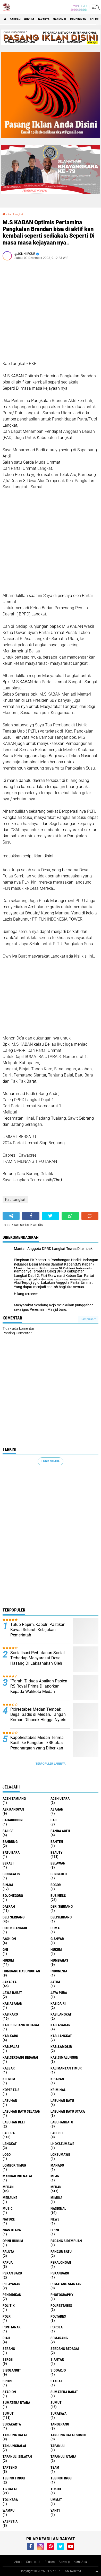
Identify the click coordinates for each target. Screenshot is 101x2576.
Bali (53, 1820)
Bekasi (8, 1863)
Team (54, 2467)
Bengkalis (11, 1874)
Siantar (57, 2359)
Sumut (56, 2403)
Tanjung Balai (15, 2435)
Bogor (55, 1885)
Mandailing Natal (18, 2176)
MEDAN (56, 2187)
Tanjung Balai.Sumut (68, 2435)
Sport (8, 2381)
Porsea (56, 2327)
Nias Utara (12, 2230)
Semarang (59, 2338)
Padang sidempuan (66, 2241)
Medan (8, 2187)
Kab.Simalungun (64, 2057)
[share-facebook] (30, 1216)
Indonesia (58, 1971)
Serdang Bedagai (64, 2349)
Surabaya (58, 2413)
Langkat (10, 2144)
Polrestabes (61, 2305)
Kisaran (57, 2079)
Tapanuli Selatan (17, 2457)
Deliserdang (61, 1917)
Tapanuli (57, 2446)
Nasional (60, 19)
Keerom (9, 2079)
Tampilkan (88, 1319)
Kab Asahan (12, 2003)
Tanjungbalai (14, 2446)
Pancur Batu (61, 2252)
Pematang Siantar (65, 2284)
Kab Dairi (58, 2003)
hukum (56, 1949)
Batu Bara (11, 1852)
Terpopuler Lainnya (50, 1763)
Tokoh (55, 2489)
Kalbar (9, 2068)
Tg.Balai (10, 2489)
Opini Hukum (13, 2241)
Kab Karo (10, 2014)
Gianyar (57, 1939)
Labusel (57, 2133)
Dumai (55, 1928)
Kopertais (11, 2090)
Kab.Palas (11, 2047)
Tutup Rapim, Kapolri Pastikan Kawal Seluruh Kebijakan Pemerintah (37, 1630)
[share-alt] (11, 1216)
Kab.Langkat (15, 214)
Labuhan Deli (14, 2122)
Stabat (56, 2381)
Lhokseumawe (62, 2144)
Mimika (56, 2198)
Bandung (10, 1842)
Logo (7, 2154)
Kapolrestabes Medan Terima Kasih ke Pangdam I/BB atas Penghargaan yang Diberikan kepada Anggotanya (37, 1745)
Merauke (10, 2198)
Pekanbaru (59, 2273)
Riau (6, 2338)
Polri (7, 2316)
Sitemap (64, 2562)
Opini (54, 2230)
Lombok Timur (14, 2165)
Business (58, 1896)
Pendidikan (78, 19)
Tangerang (59, 2424)
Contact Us (33, 2562)
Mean (55, 2176)
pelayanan (12, 2284)
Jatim (55, 1982)
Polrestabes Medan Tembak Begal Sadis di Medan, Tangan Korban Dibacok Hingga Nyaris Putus (38, 1717)
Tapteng (10, 2467)
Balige (8, 1831)
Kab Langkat (61, 2014)
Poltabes (58, 2316)
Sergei (8, 2359)
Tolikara (10, 2500)
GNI (5, 1949)
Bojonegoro (13, 1896)
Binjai (8, 1885)
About (18, 2562)
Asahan (56, 1809)
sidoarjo (58, 2370)
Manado (57, 2165)
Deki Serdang (61, 1906)
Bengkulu (58, 1874)
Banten (56, 1842)
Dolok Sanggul (15, 1928)
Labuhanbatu (61, 2122)
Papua (8, 2262)
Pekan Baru (12, 2273)
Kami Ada (80, 2562)
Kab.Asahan (60, 2025)
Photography (61, 2295)
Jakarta (43, 19)
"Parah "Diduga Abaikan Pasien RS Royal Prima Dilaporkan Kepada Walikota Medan (38, 1686)
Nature (9, 2219)
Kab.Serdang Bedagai (20, 2057)
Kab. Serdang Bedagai (21, 2025)
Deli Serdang (13, 1917)
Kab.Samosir (61, 2047)
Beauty (56, 1852)
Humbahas (59, 1960)
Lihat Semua (50, 1461)
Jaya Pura (58, 1993)
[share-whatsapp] (70, 1216)
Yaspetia (10, 2521)
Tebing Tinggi (14, 2478)
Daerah (15, 19)
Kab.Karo (10, 2036)
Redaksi (50, 2562)
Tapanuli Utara (63, 2457)
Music (8, 2208)
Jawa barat (12, 1993)
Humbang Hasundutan (21, 1971)
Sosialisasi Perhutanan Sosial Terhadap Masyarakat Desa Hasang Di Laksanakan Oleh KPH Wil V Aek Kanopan (37, 1660)
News (55, 2219)
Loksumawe (60, 2154)
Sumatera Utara (16, 2403)
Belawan (57, 1863)
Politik (9, 2305)
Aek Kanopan (13, 1809)
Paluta (8, 2252)
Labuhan (10, 2101)
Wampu (8, 2510)
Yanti (55, 2510)
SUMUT (8, 2413)
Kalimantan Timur (66, 2068)
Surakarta (12, 2424)
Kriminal (58, 2090)
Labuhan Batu (62, 2101)
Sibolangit (12, 2370)
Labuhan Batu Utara (67, 2111)
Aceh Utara (60, 1798)
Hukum (29, 19)
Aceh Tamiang (14, 1798)
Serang (9, 2349)
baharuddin (13, 1820)
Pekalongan (60, 2262)
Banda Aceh (60, 1831)
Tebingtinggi (61, 2478)
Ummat (56, 2500)
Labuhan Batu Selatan (21, 2111)
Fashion (9, 1939)
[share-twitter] (50, 1216)
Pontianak (12, 2327)
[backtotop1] (96, 2571)
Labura (9, 2133)
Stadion (9, 2392)
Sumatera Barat (64, 2392)
